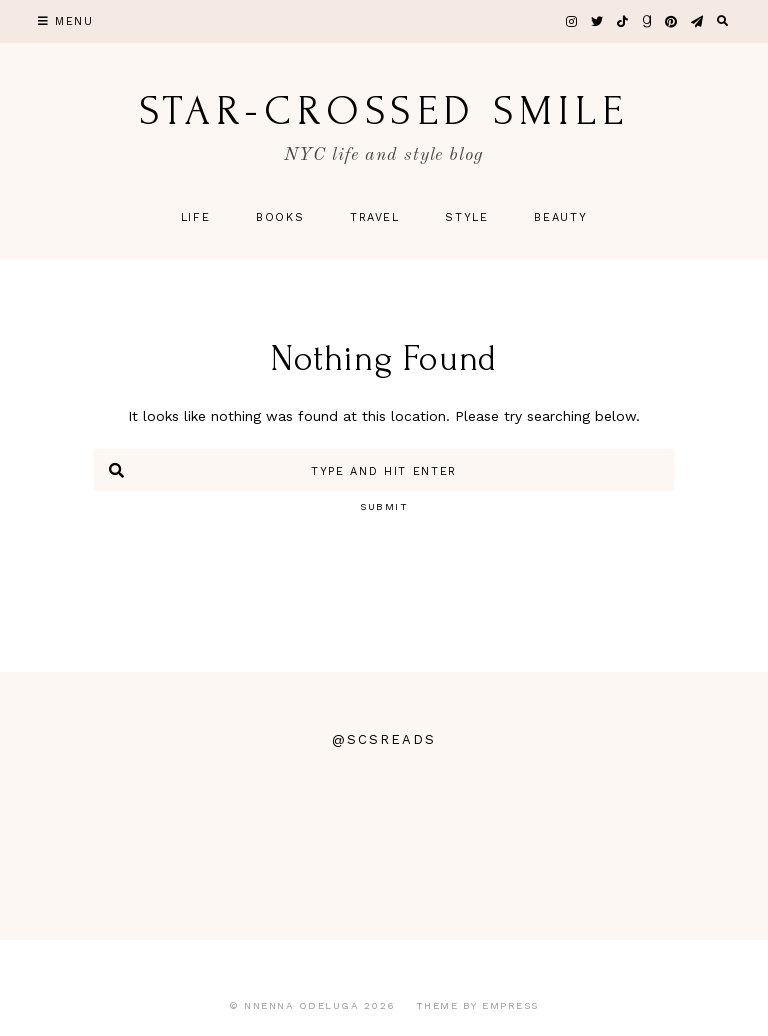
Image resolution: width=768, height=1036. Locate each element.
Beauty (560, 217)
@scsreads (384, 739)
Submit (384, 506)
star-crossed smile (384, 111)
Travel (375, 217)
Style (466, 217)
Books (280, 217)
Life (196, 217)
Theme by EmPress (477, 1005)
